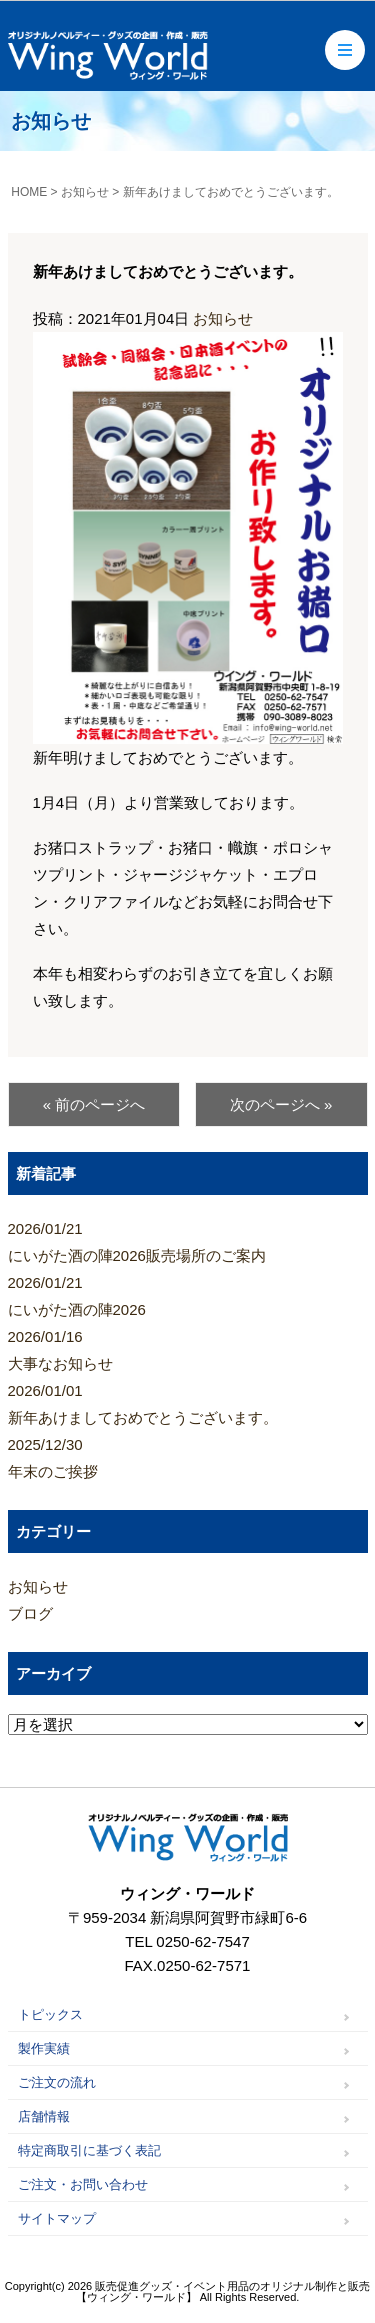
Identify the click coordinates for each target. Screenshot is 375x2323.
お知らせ (223, 318)
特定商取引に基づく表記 (89, 2150)
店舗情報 (44, 2116)
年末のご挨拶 (188, 1455)
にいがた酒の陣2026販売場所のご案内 (188, 1239)
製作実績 (44, 2048)
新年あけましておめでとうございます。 (188, 1401)
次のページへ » (281, 1104)
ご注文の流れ (57, 2082)
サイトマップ (57, 2218)
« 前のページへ (94, 1104)
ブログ (30, 1613)
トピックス (50, 2014)
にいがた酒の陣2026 (188, 1293)
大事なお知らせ (188, 1347)
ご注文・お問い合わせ (83, 2184)
